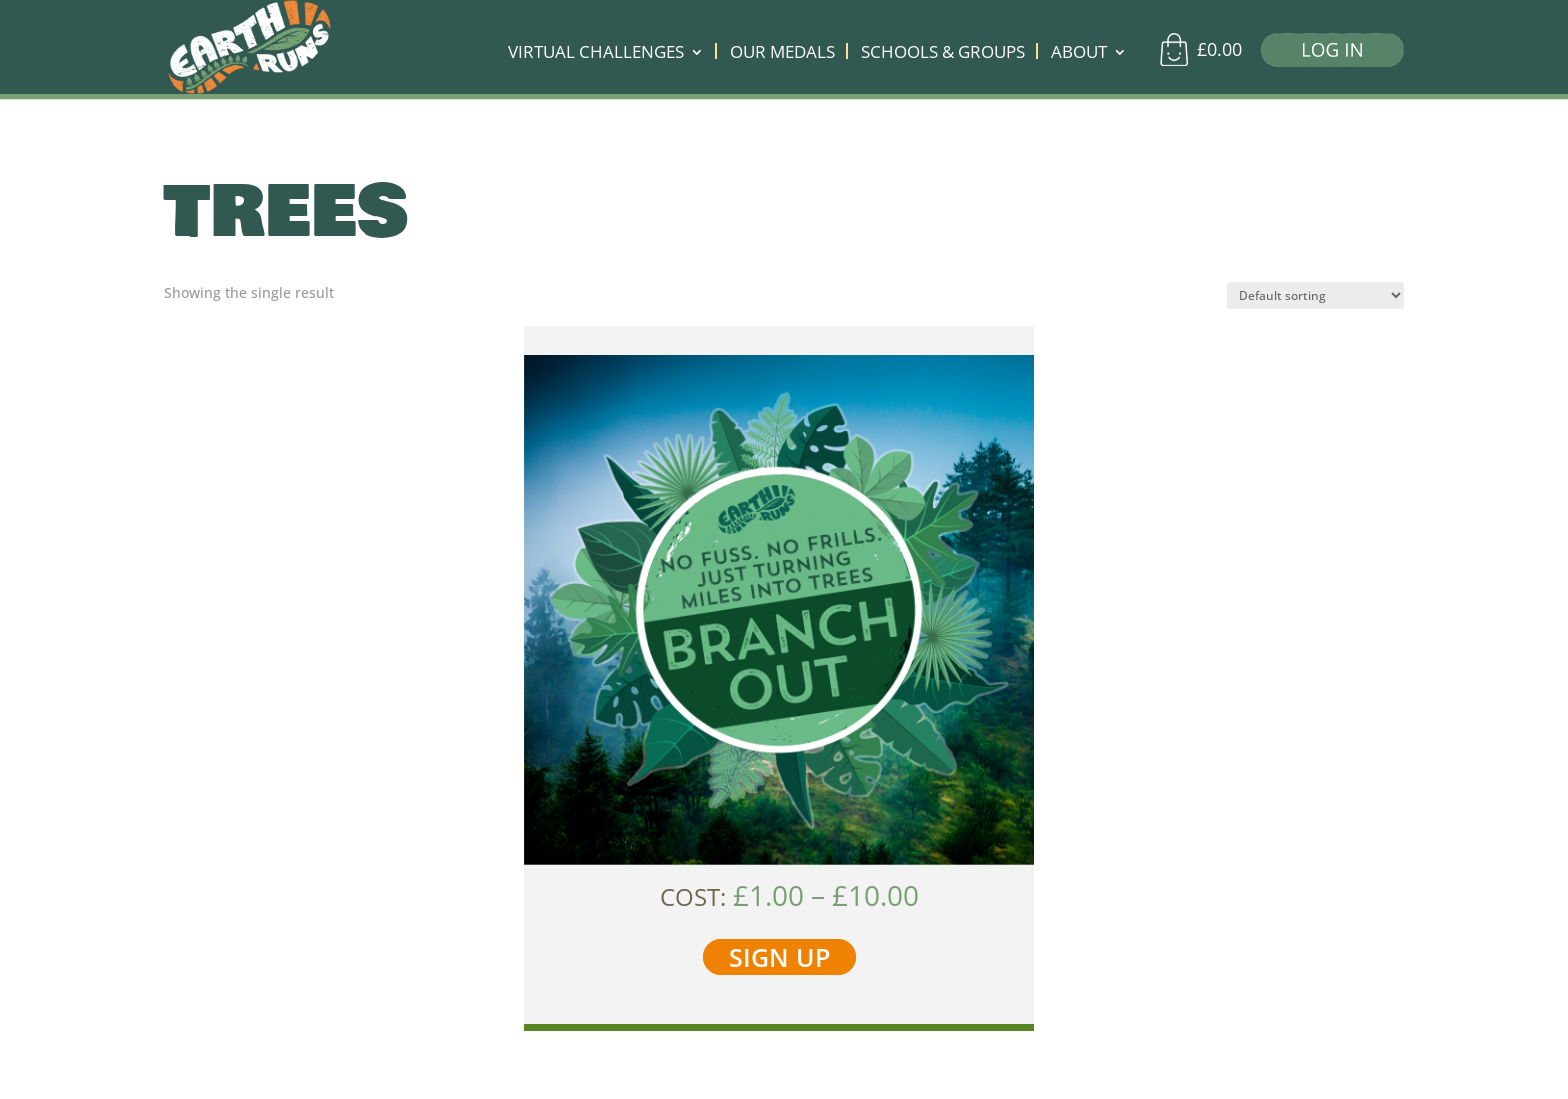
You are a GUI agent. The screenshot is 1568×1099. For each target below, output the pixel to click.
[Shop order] (1315, 295)
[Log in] (1325, 54)
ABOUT (1079, 54)
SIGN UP (779, 957)
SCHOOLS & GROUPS (943, 54)
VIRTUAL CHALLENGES (596, 54)
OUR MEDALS (782, 54)
